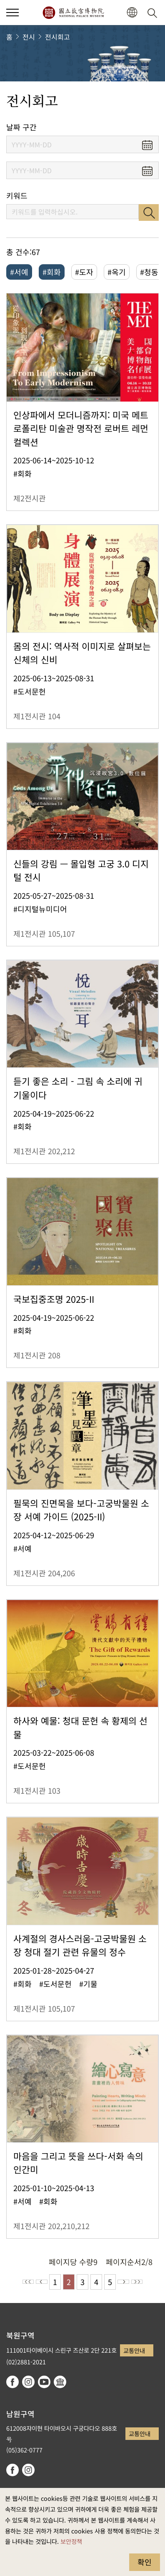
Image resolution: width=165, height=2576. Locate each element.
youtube (44, 2382)
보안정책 (71, 2541)
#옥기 (117, 271)
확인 (145, 2561)
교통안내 (134, 2350)
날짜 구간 (21, 127)
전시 (28, 37)
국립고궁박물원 (73, 12)
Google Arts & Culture (60, 2382)
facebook (12, 2382)
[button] (131, 12)
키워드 (17, 195)
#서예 (19, 271)
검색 (149, 212)
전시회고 (57, 37)
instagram (28, 2382)
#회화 (51, 271)
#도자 (84, 271)
